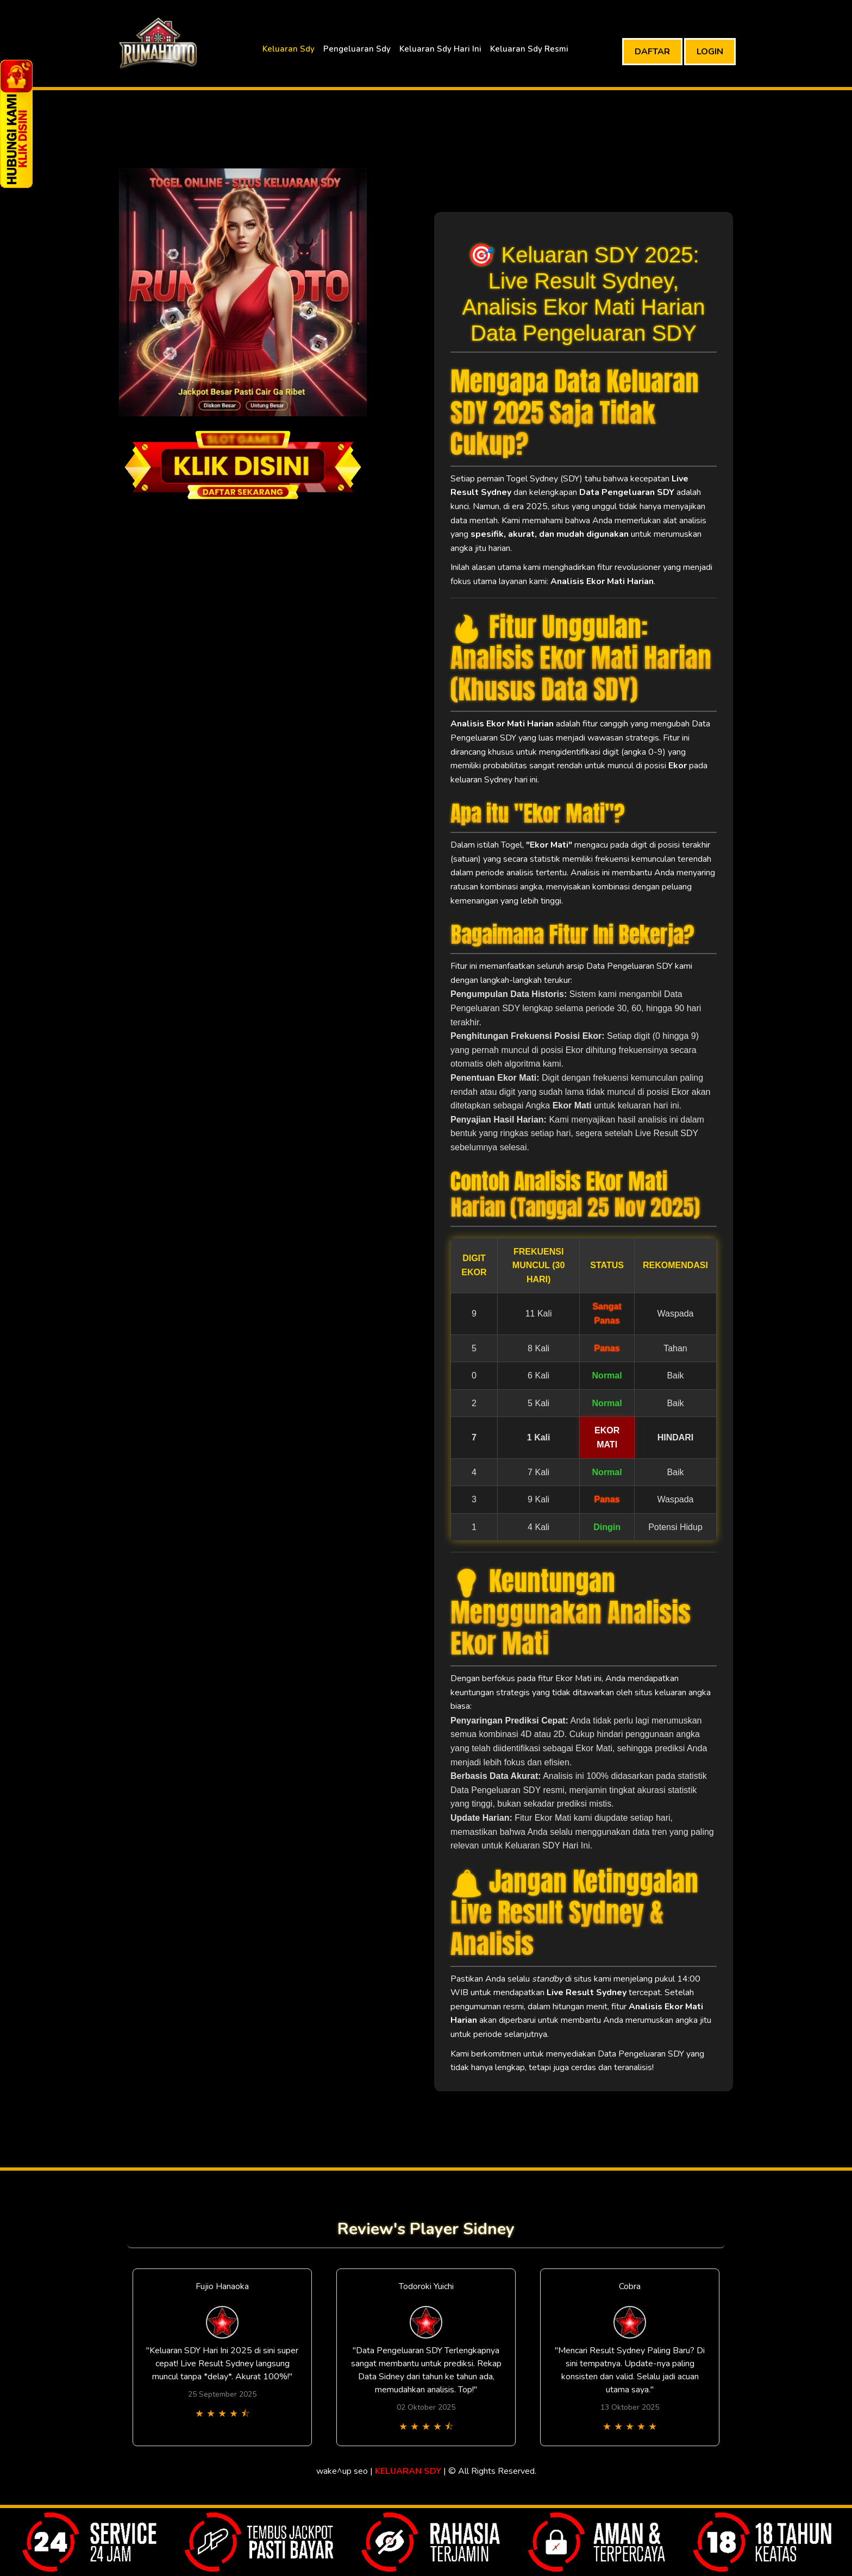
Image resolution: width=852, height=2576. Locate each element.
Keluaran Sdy (288, 48)
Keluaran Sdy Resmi (529, 48)
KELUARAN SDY (408, 2471)
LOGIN (710, 52)
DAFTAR (652, 52)
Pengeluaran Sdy (357, 48)
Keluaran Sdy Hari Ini (440, 48)
